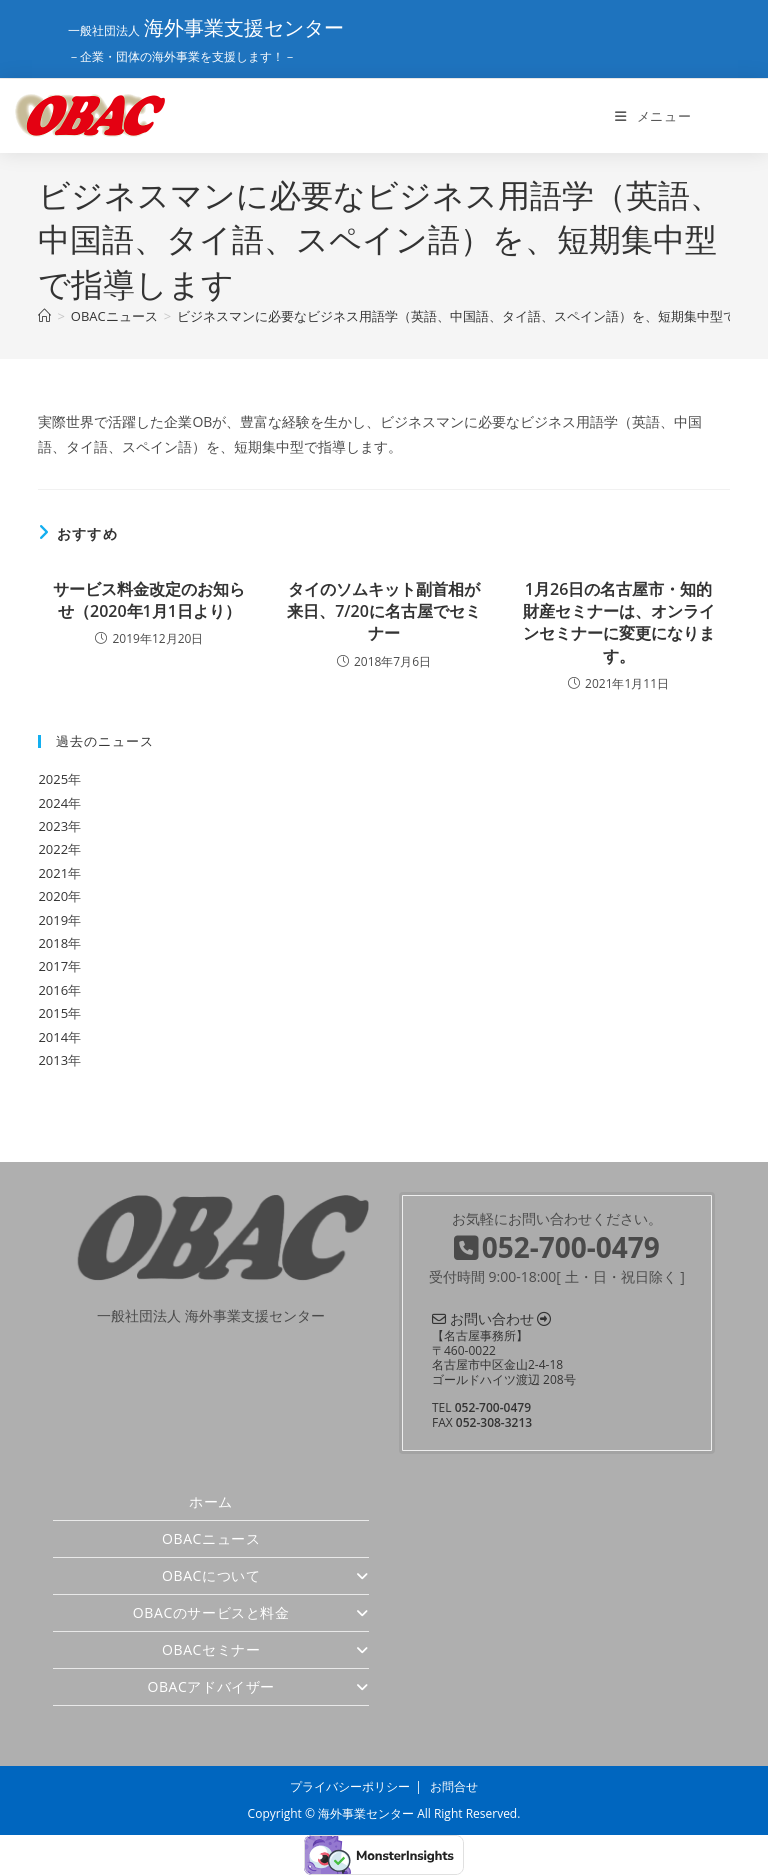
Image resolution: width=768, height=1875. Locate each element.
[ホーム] (44, 316)
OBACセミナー (265, 1649)
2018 (53, 943)
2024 (53, 803)
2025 (53, 779)
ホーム (211, 1501)
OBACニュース (211, 1538)
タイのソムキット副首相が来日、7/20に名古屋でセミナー (384, 611)
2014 (53, 1037)
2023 (53, 826)
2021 (53, 873)
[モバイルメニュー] (653, 116)
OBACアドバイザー (258, 1686)
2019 (53, 920)
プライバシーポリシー (350, 1786)
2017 (53, 966)
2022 (53, 849)
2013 (53, 1060)
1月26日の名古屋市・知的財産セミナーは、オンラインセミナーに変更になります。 (619, 622)
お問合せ (454, 1786)
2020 (53, 896)
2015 (53, 1013)
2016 (53, 990)
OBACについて (265, 1575)
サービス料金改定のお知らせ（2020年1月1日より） (149, 600)
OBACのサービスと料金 (251, 1612)
